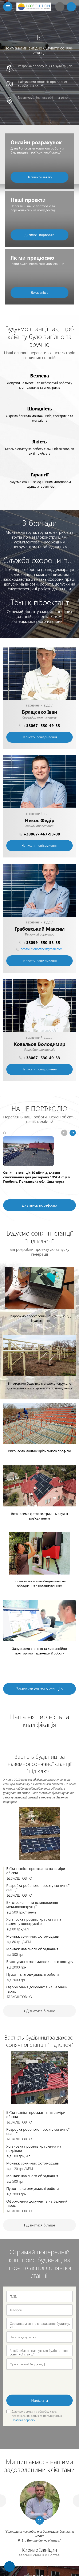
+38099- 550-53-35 (41, 942)
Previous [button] (64, 1133)
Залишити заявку (39, 177)
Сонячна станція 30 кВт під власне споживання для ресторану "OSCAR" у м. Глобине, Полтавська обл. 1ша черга (37, 1177)
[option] (39, 62)
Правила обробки (23, 2420)
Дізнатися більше (39, 2010)
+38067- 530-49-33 (41, 725)
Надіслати (39, 2400)
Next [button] (73, 1133)
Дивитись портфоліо (39, 235)
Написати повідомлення (39, 737)
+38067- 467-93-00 (41, 834)
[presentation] (39, 2380)
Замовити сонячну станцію (39, 1688)
